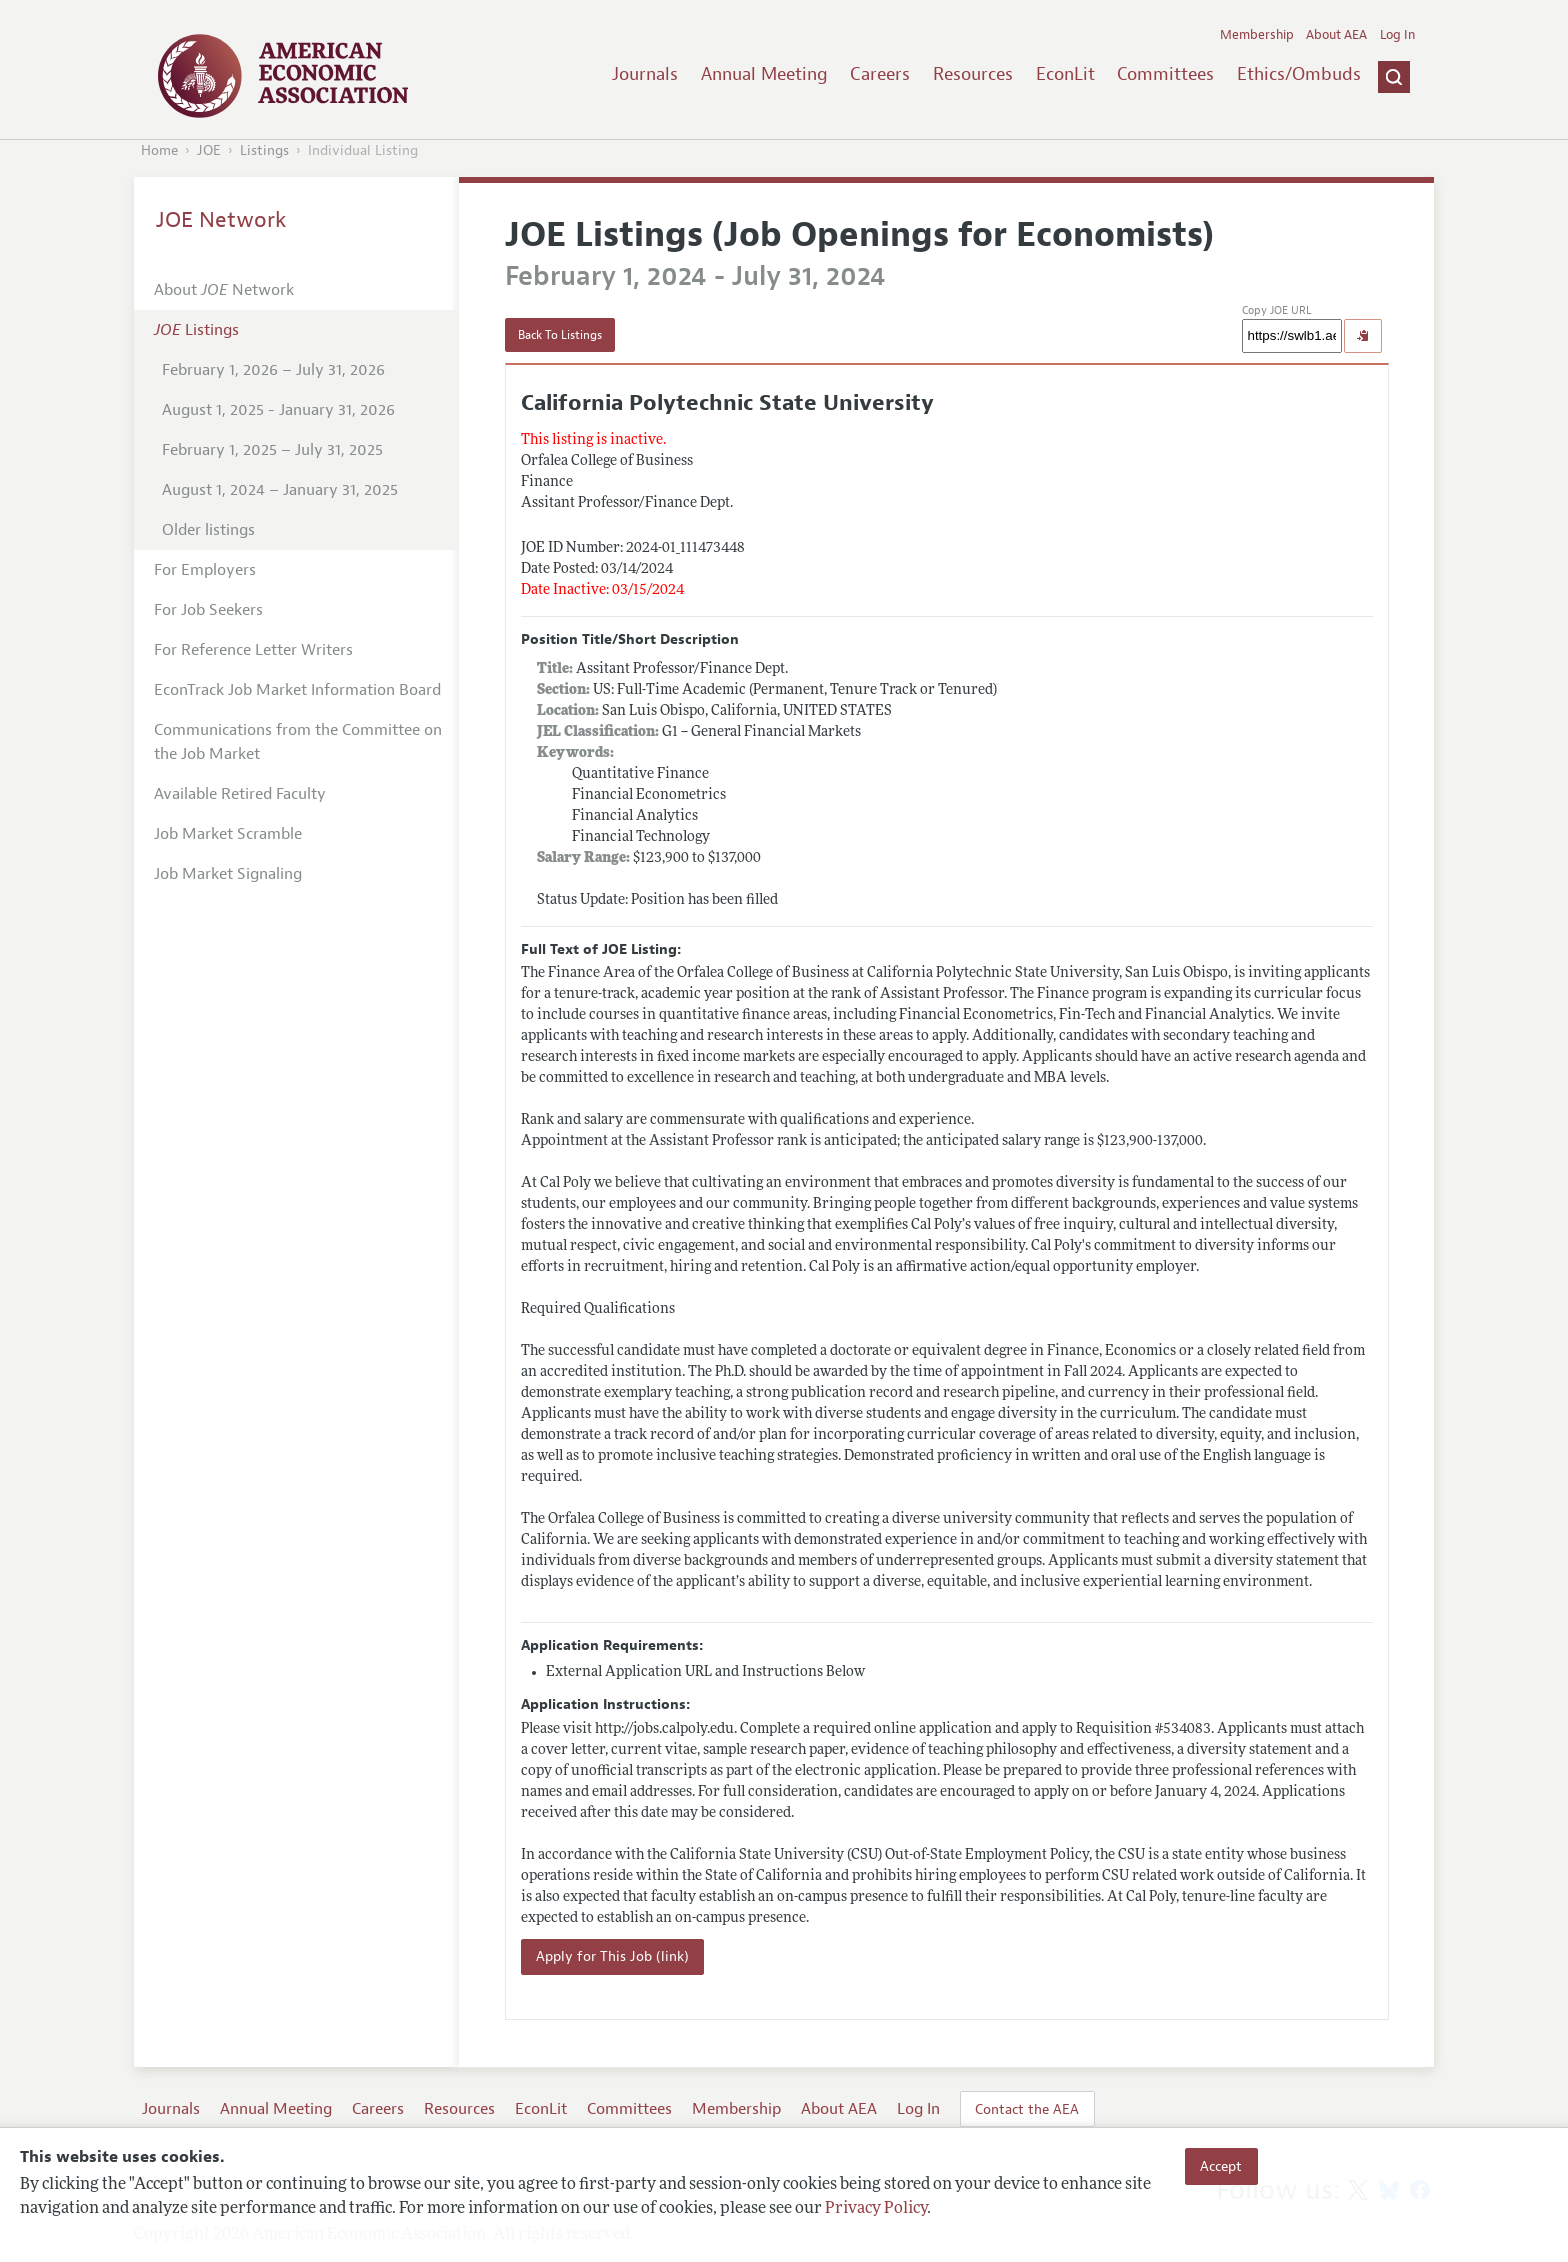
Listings (264, 150)
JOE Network (221, 220)
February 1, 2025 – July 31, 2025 (272, 450)
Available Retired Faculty (240, 794)
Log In (1397, 35)
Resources (973, 74)
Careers (880, 74)
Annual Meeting (764, 74)
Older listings (208, 530)
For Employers (205, 570)
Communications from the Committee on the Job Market (298, 742)
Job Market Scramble (228, 834)
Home (159, 150)
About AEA (1336, 35)
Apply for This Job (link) (612, 1956)
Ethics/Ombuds (1299, 74)
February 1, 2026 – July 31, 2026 (273, 370)
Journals (645, 74)
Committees (1165, 74)
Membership (1257, 35)
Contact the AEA (1027, 2109)
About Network (224, 290)
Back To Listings (560, 335)
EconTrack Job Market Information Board (297, 690)
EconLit (1065, 74)
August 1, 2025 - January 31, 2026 (278, 410)
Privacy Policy (876, 2209)
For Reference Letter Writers (253, 650)
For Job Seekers (208, 610)
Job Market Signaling (228, 874)
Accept (1221, 2166)
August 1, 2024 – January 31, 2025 (280, 490)
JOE (209, 150)
